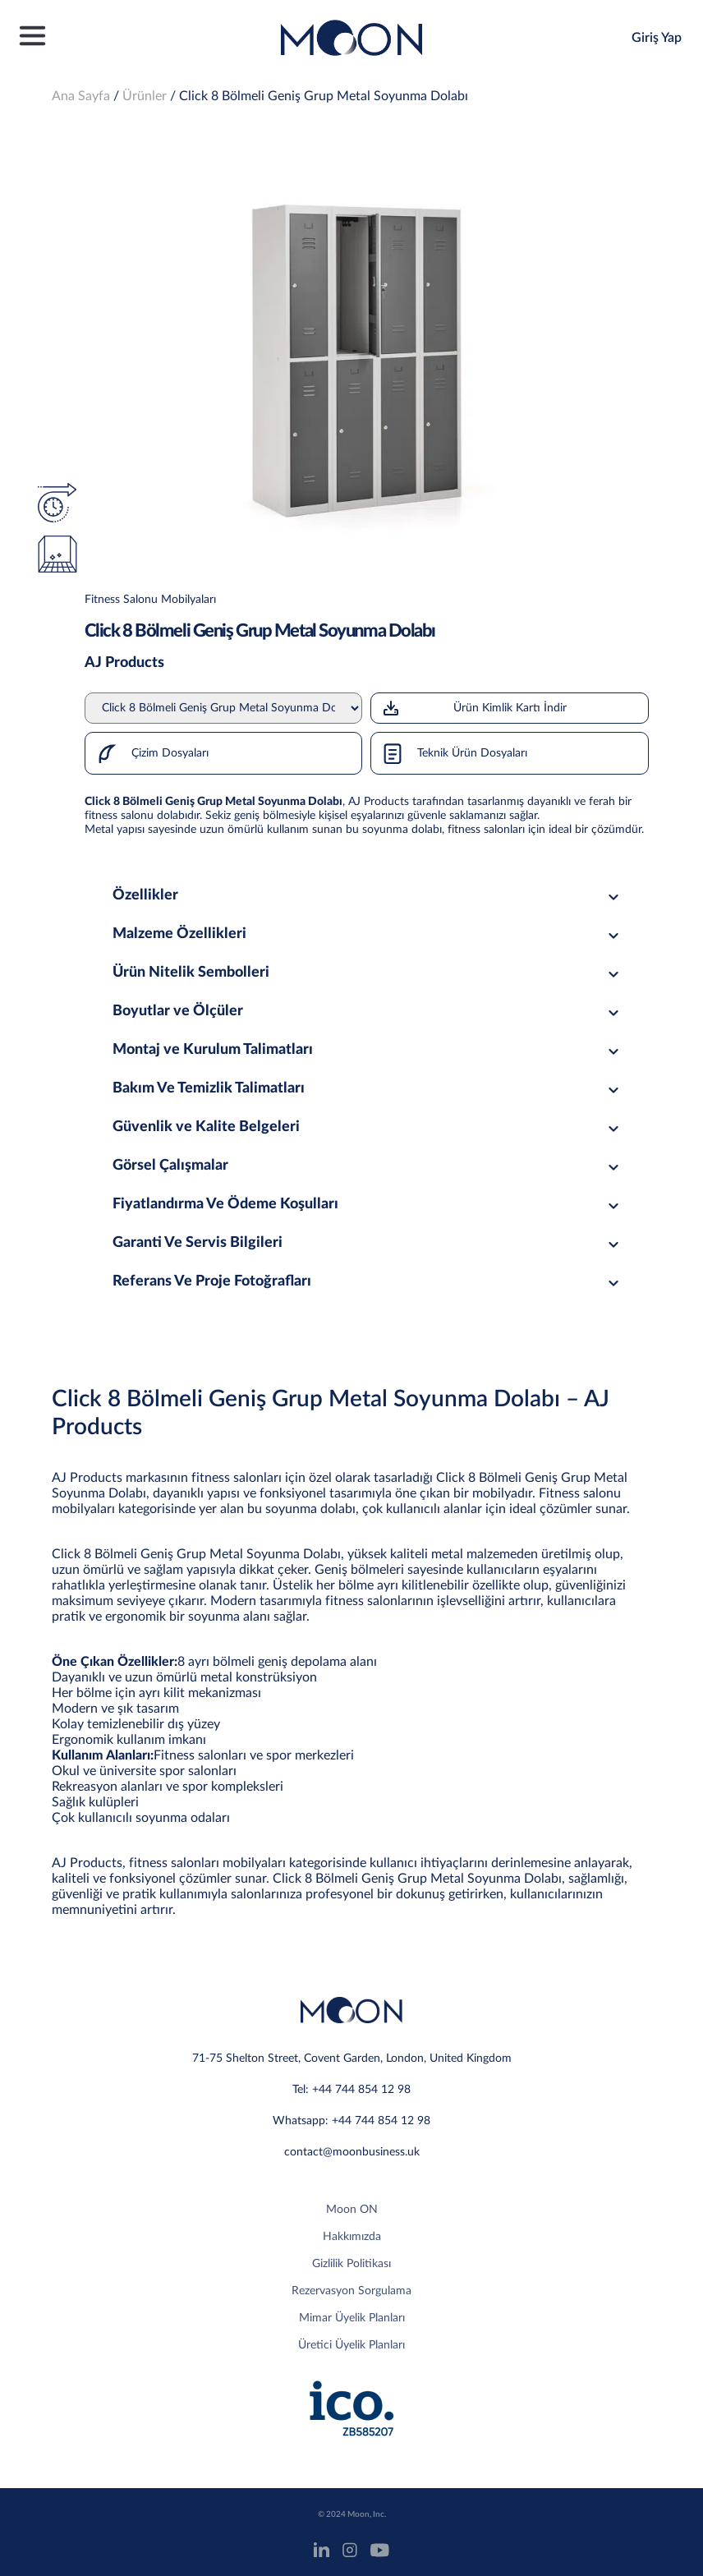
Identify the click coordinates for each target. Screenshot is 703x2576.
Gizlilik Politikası (351, 2264)
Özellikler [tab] (368, 895)
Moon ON (352, 2209)
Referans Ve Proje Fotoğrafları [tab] (368, 1281)
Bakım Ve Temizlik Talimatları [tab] (368, 1088)
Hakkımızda (352, 2236)
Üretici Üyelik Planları (351, 2345)
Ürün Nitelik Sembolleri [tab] (368, 973)
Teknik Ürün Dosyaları (449, 753)
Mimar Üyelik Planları (352, 2318)
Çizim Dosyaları (147, 753)
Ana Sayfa (81, 96)
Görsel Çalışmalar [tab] (368, 1166)
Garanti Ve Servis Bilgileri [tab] (368, 1243)
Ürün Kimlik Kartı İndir (473, 708)
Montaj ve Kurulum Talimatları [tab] (368, 1050)
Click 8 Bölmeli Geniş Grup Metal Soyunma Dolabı (323, 96)
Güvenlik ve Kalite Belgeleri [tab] (368, 1127)
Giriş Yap (657, 37)
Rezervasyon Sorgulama (351, 2291)
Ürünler (144, 96)
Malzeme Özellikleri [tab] (368, 934)
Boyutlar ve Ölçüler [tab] (368, 1011)
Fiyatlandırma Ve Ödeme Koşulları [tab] (368, 1204)
